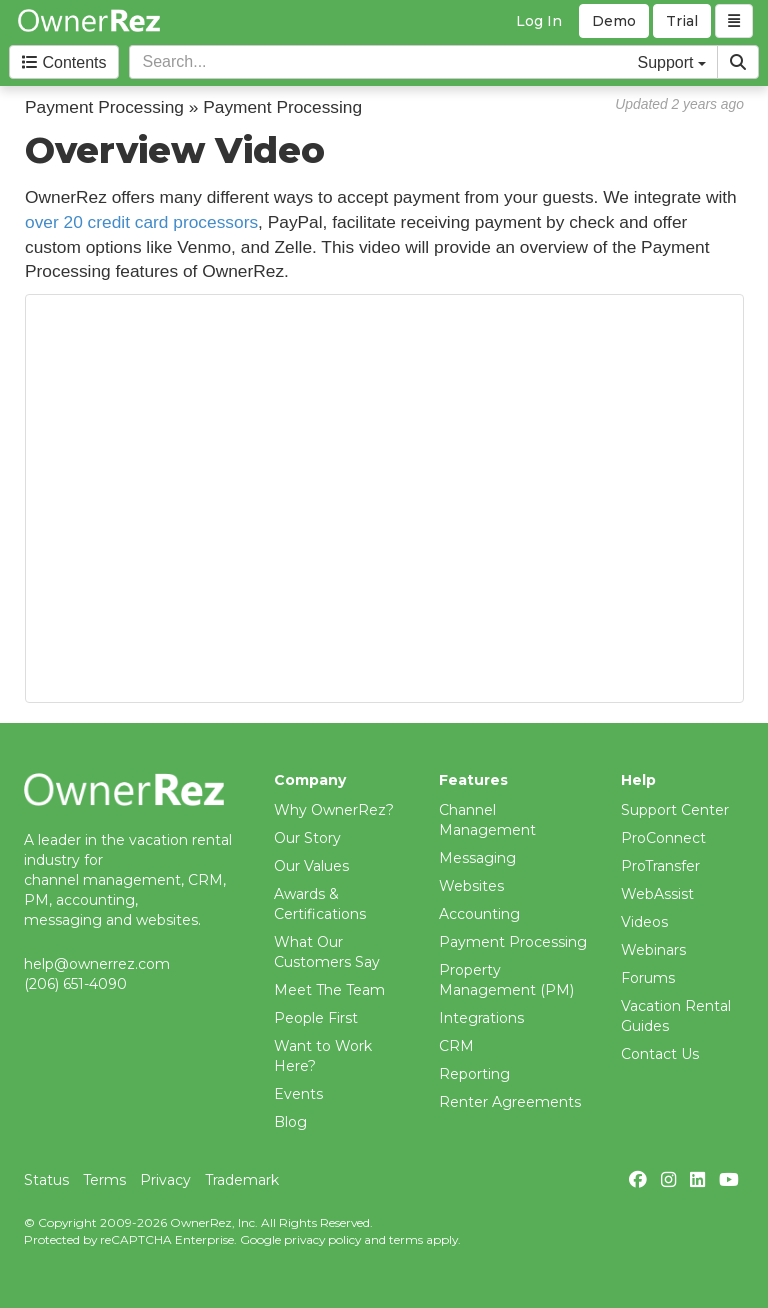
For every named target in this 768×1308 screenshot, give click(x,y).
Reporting (474, 1074)
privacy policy (322, 1239)
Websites (471, 886)
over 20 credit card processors (141, 222)
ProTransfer (660, 866)
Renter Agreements (510, 1102)
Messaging (477, 858)
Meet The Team (329, 990)
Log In (539, 21)
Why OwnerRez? (334, 810)
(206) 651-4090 (75, 984)
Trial (682, 21)
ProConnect (663, 838)
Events (298, 1094)
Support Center (675, 810)
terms (406, 1239)
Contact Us (660, 1054)
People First (316, 1018)
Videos (644, 922)
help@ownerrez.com (97, 964)
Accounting (479, 914)
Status (46, 1180)
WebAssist (657, 894)
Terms (104, 1180)
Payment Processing (513, 942)
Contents (64, 62)
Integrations (481, 1018)
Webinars (653, 950)
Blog (290, 1122)
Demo (614, 21)
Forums (648, 978)
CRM (456, 1046)
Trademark (242, 1180)
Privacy (165, 1180)
